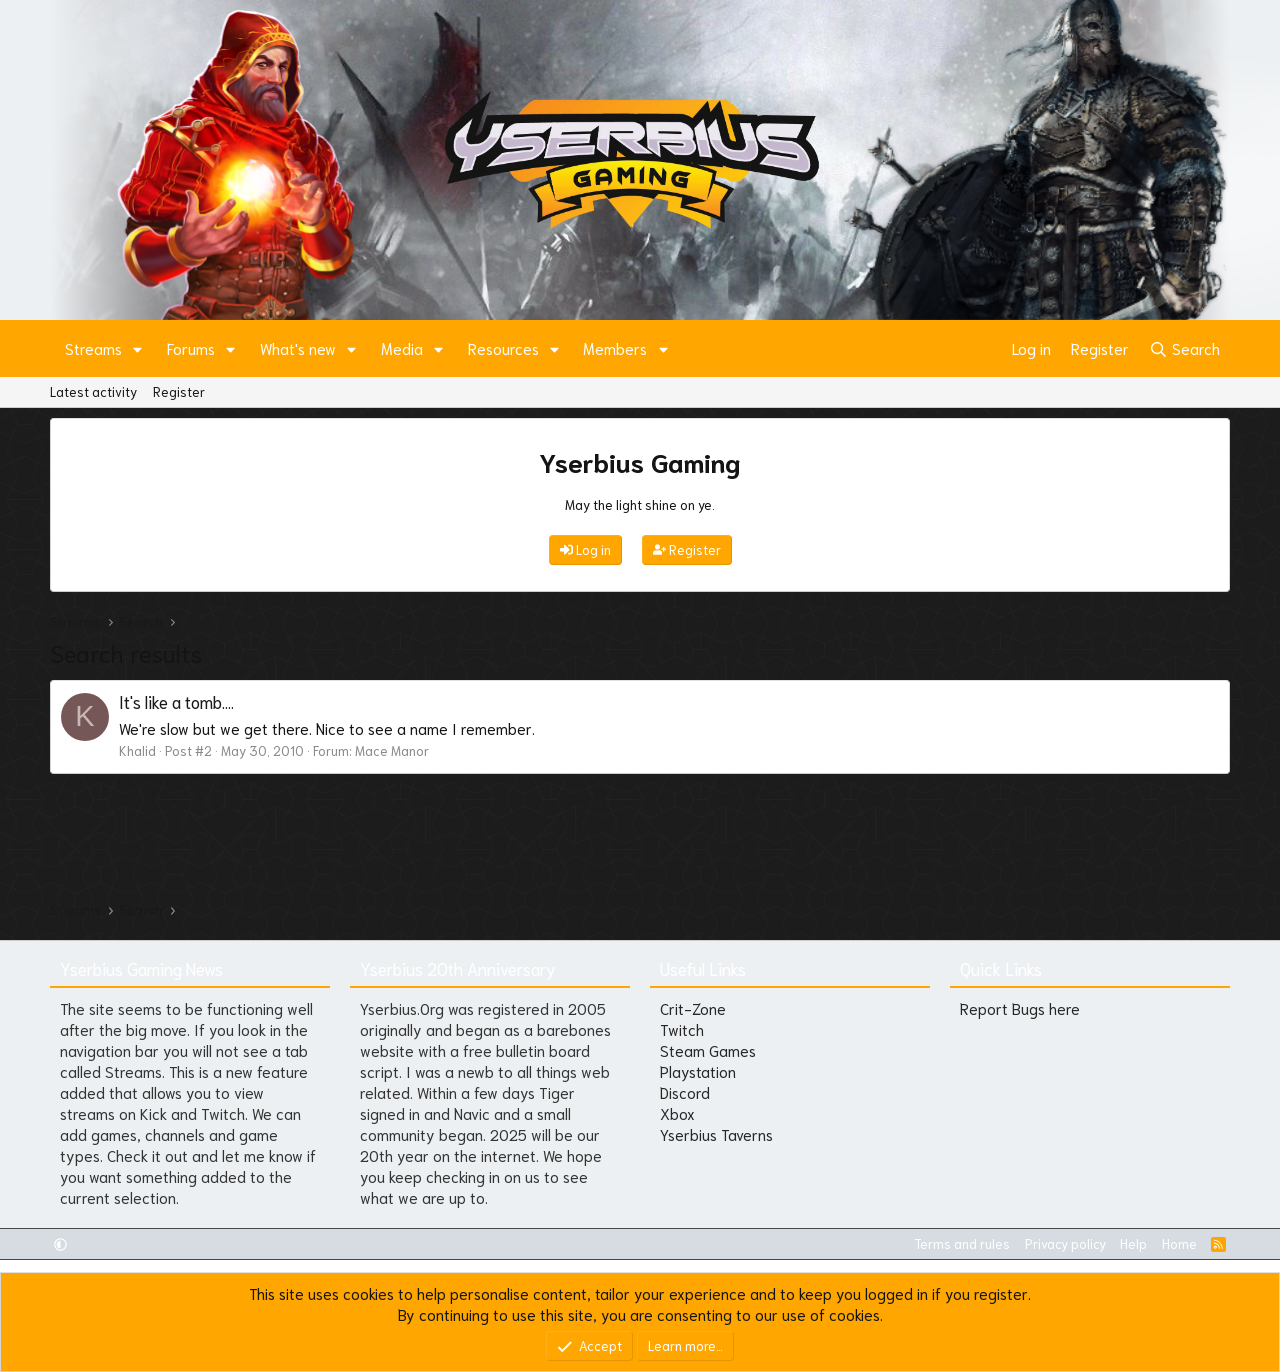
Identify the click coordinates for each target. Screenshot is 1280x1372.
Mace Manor (392, 750)
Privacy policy (1065, 1243)
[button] (138, 348)
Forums (191, 348)
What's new (298, 348)
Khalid (137, 750)
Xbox (677, 1113)
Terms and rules (962, 1243)
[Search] (1184, 348)
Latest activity (93, 391)
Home (1179, 1243)
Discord (685, 1092)
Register (179, 391)
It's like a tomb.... (176, 701)
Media (402, 348)
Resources (503, 348)
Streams (93, 348)
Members (615, 348)
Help (1133, 1243)
